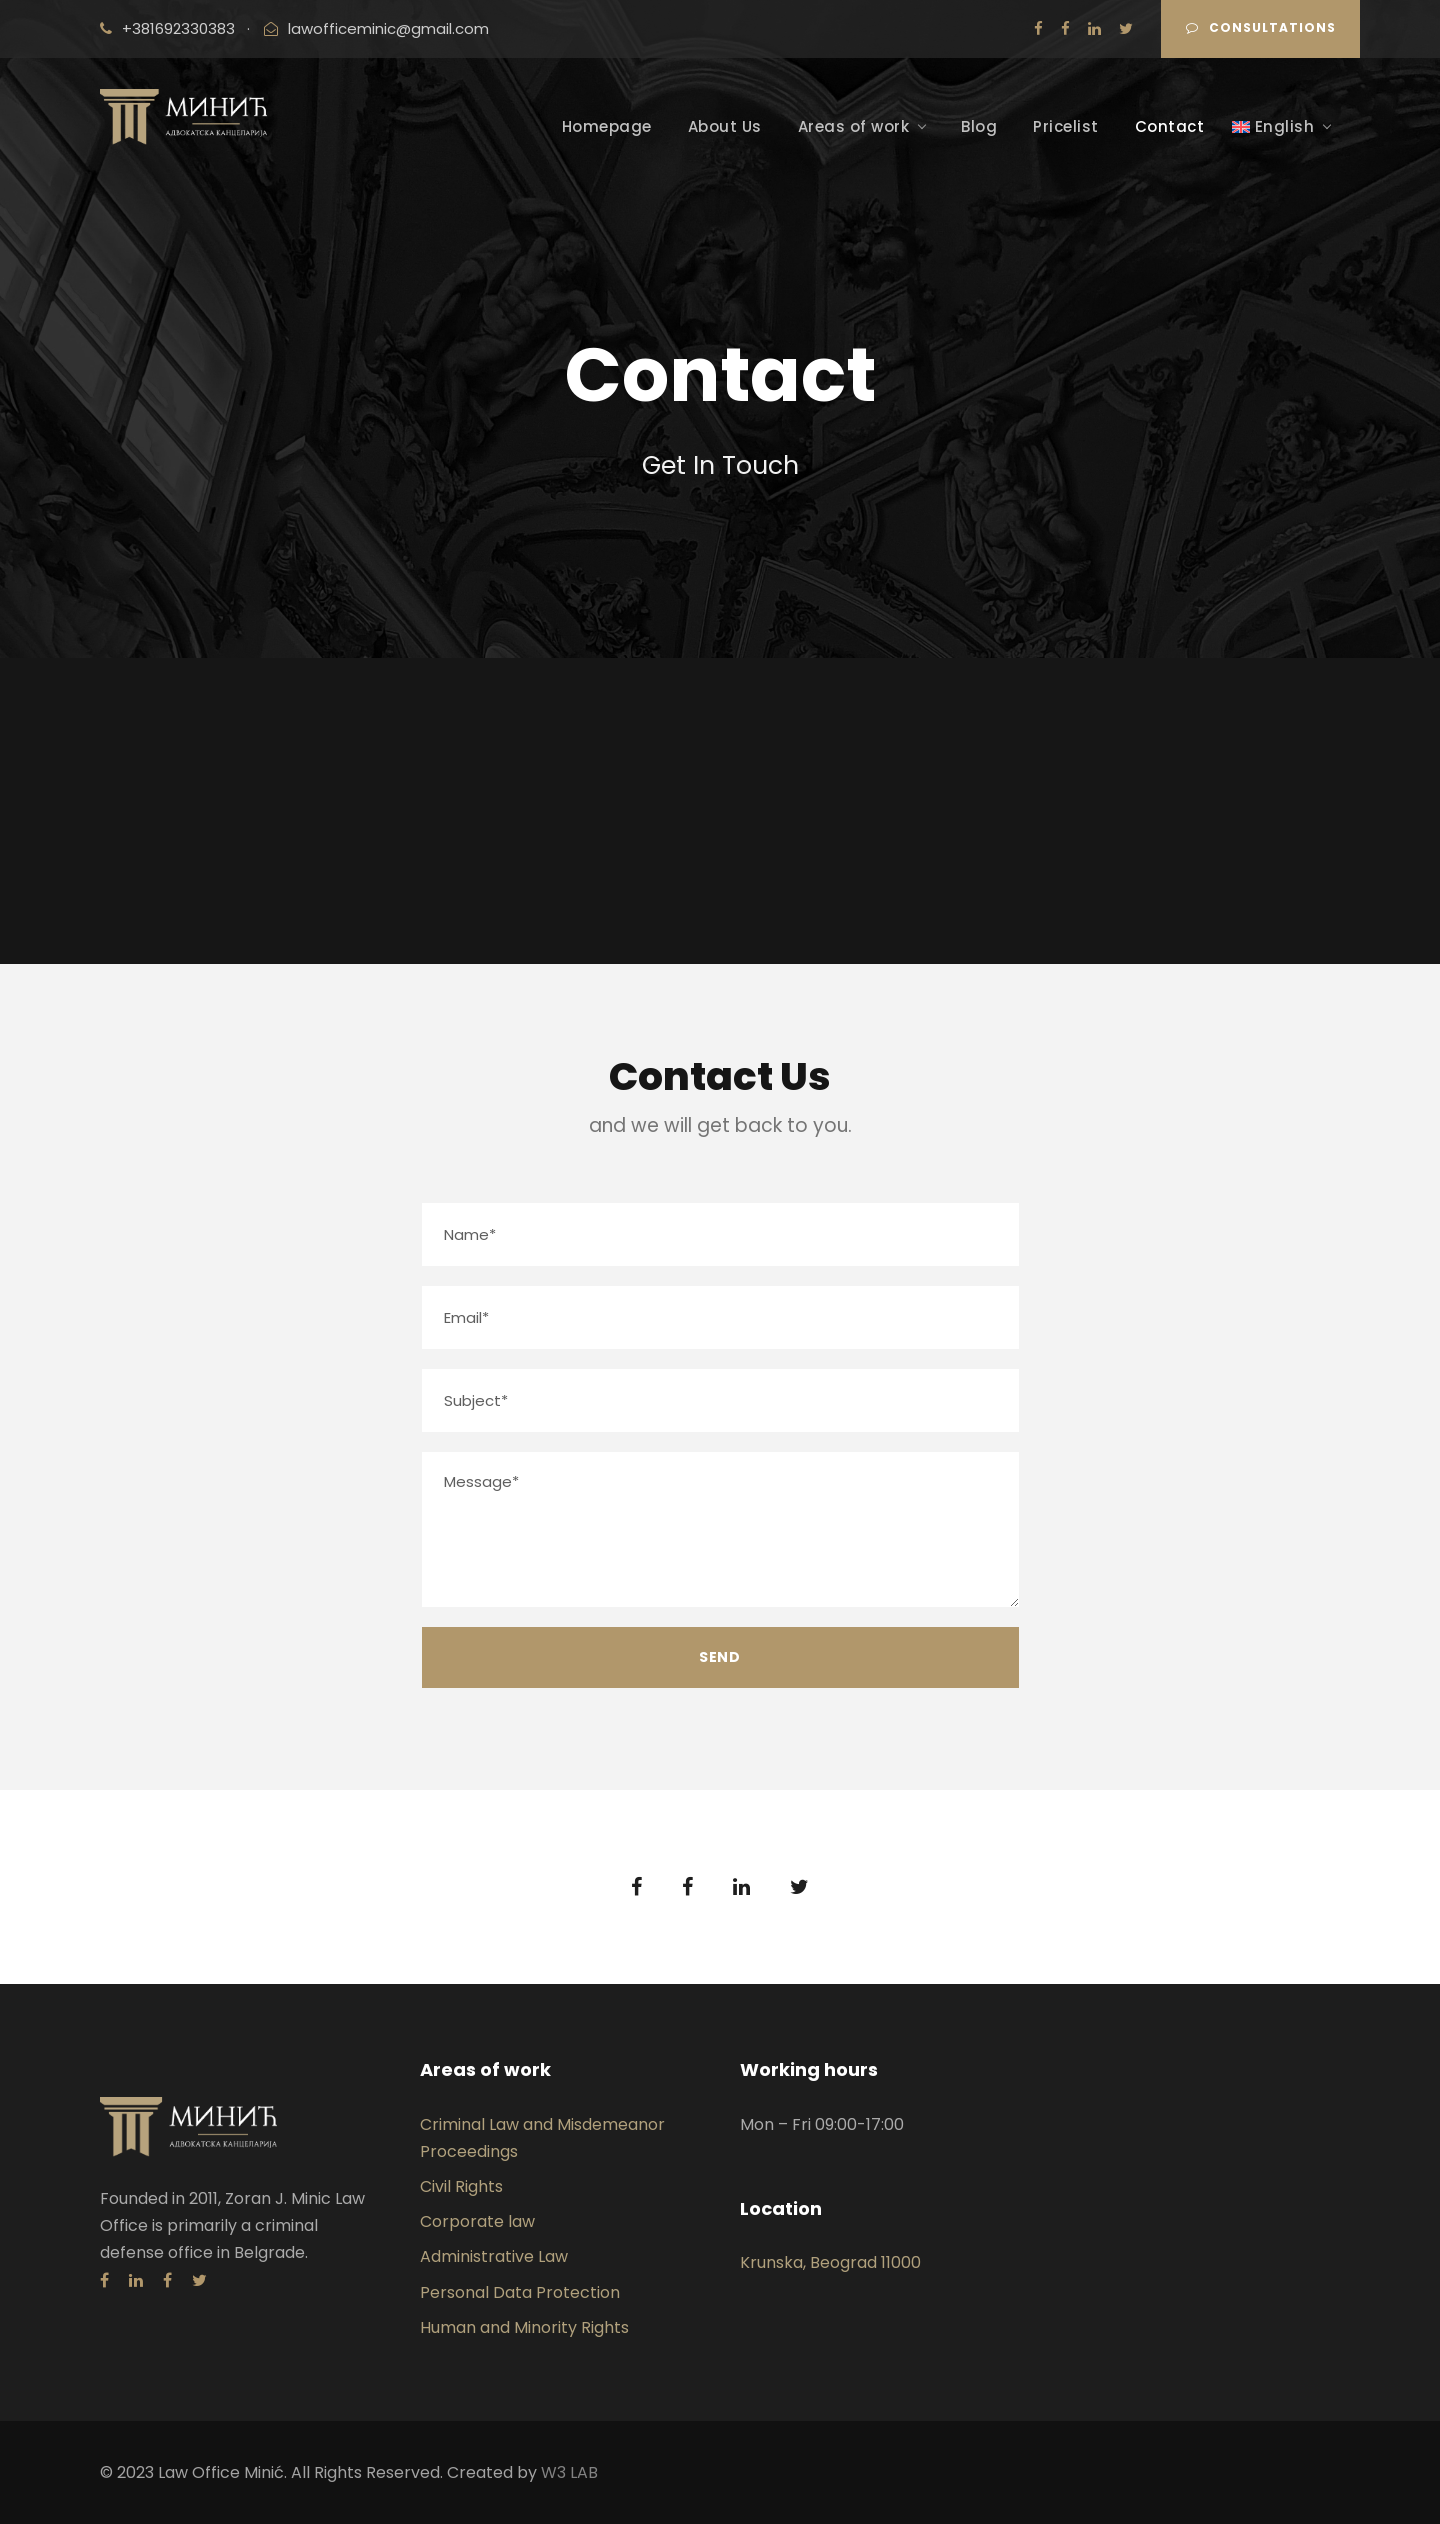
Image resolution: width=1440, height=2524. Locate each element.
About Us (725, 126)
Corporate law (477, 2221)
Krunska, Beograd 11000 (830, 2262)
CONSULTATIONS (1261, 27)
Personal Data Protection (520, 2292)
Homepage (607, 126)
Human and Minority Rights (524, 2327)
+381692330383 (178, 28)
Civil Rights (461, 2186)
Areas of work (854, 126)
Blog (979, 126)
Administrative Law (494, 2256)
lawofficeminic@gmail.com (388, 28)
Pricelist (1066, 126)
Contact (1170, 126)
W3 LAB (569, 2472)
